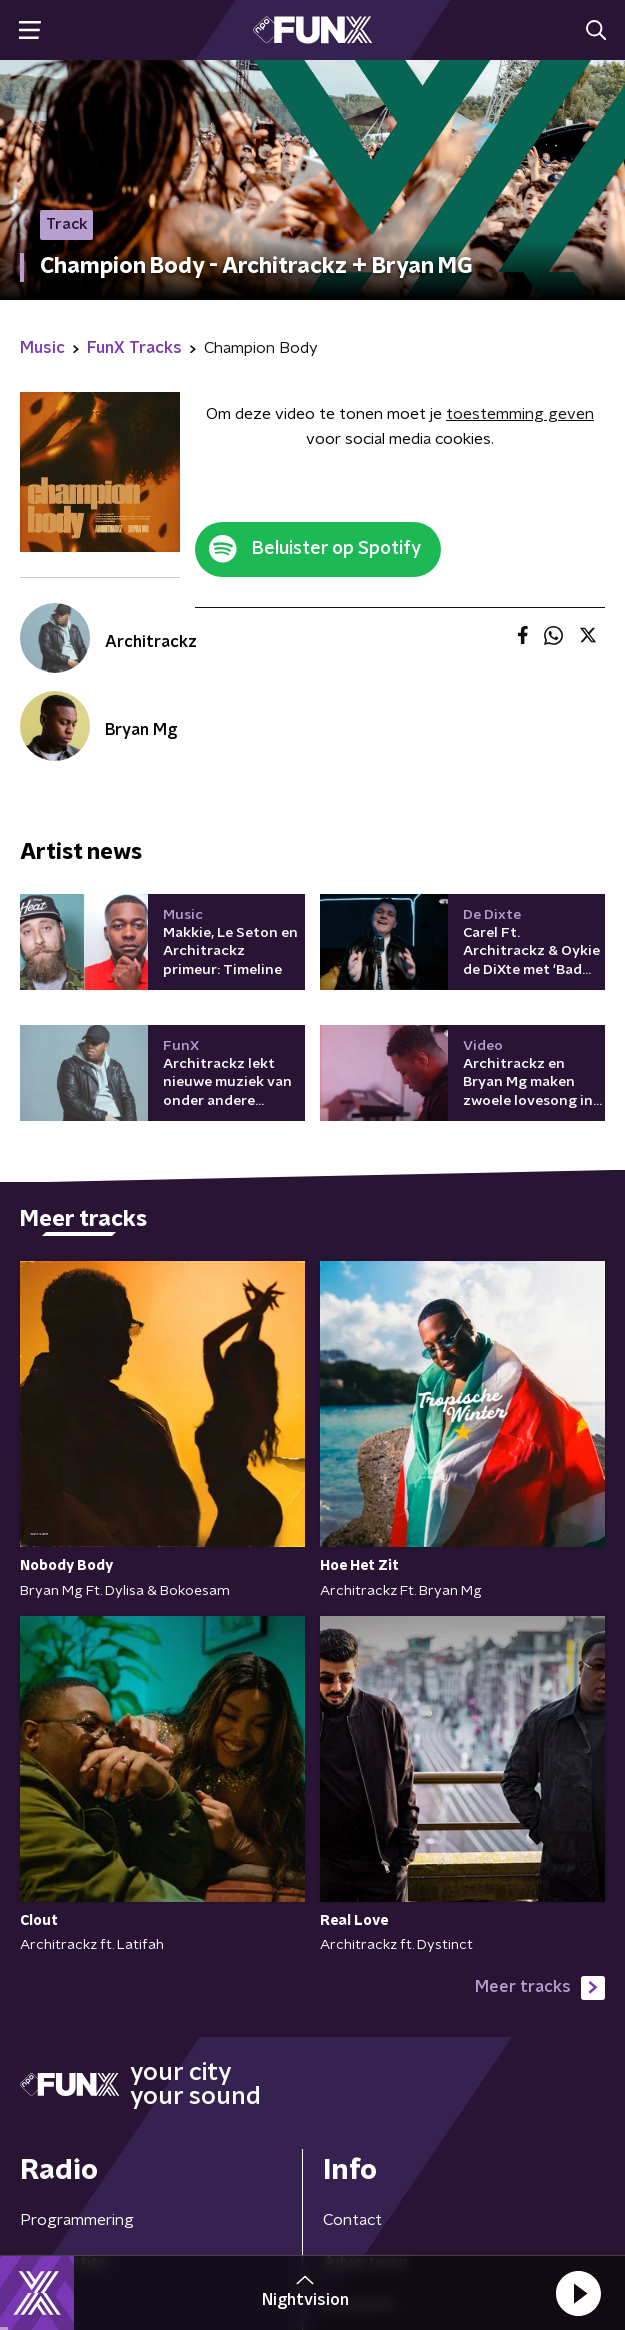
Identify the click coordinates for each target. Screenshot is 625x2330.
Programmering (77, 2220)
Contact (352, 2220)
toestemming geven (520, 414)
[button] (578, 2293)
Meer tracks (540, 1988)
